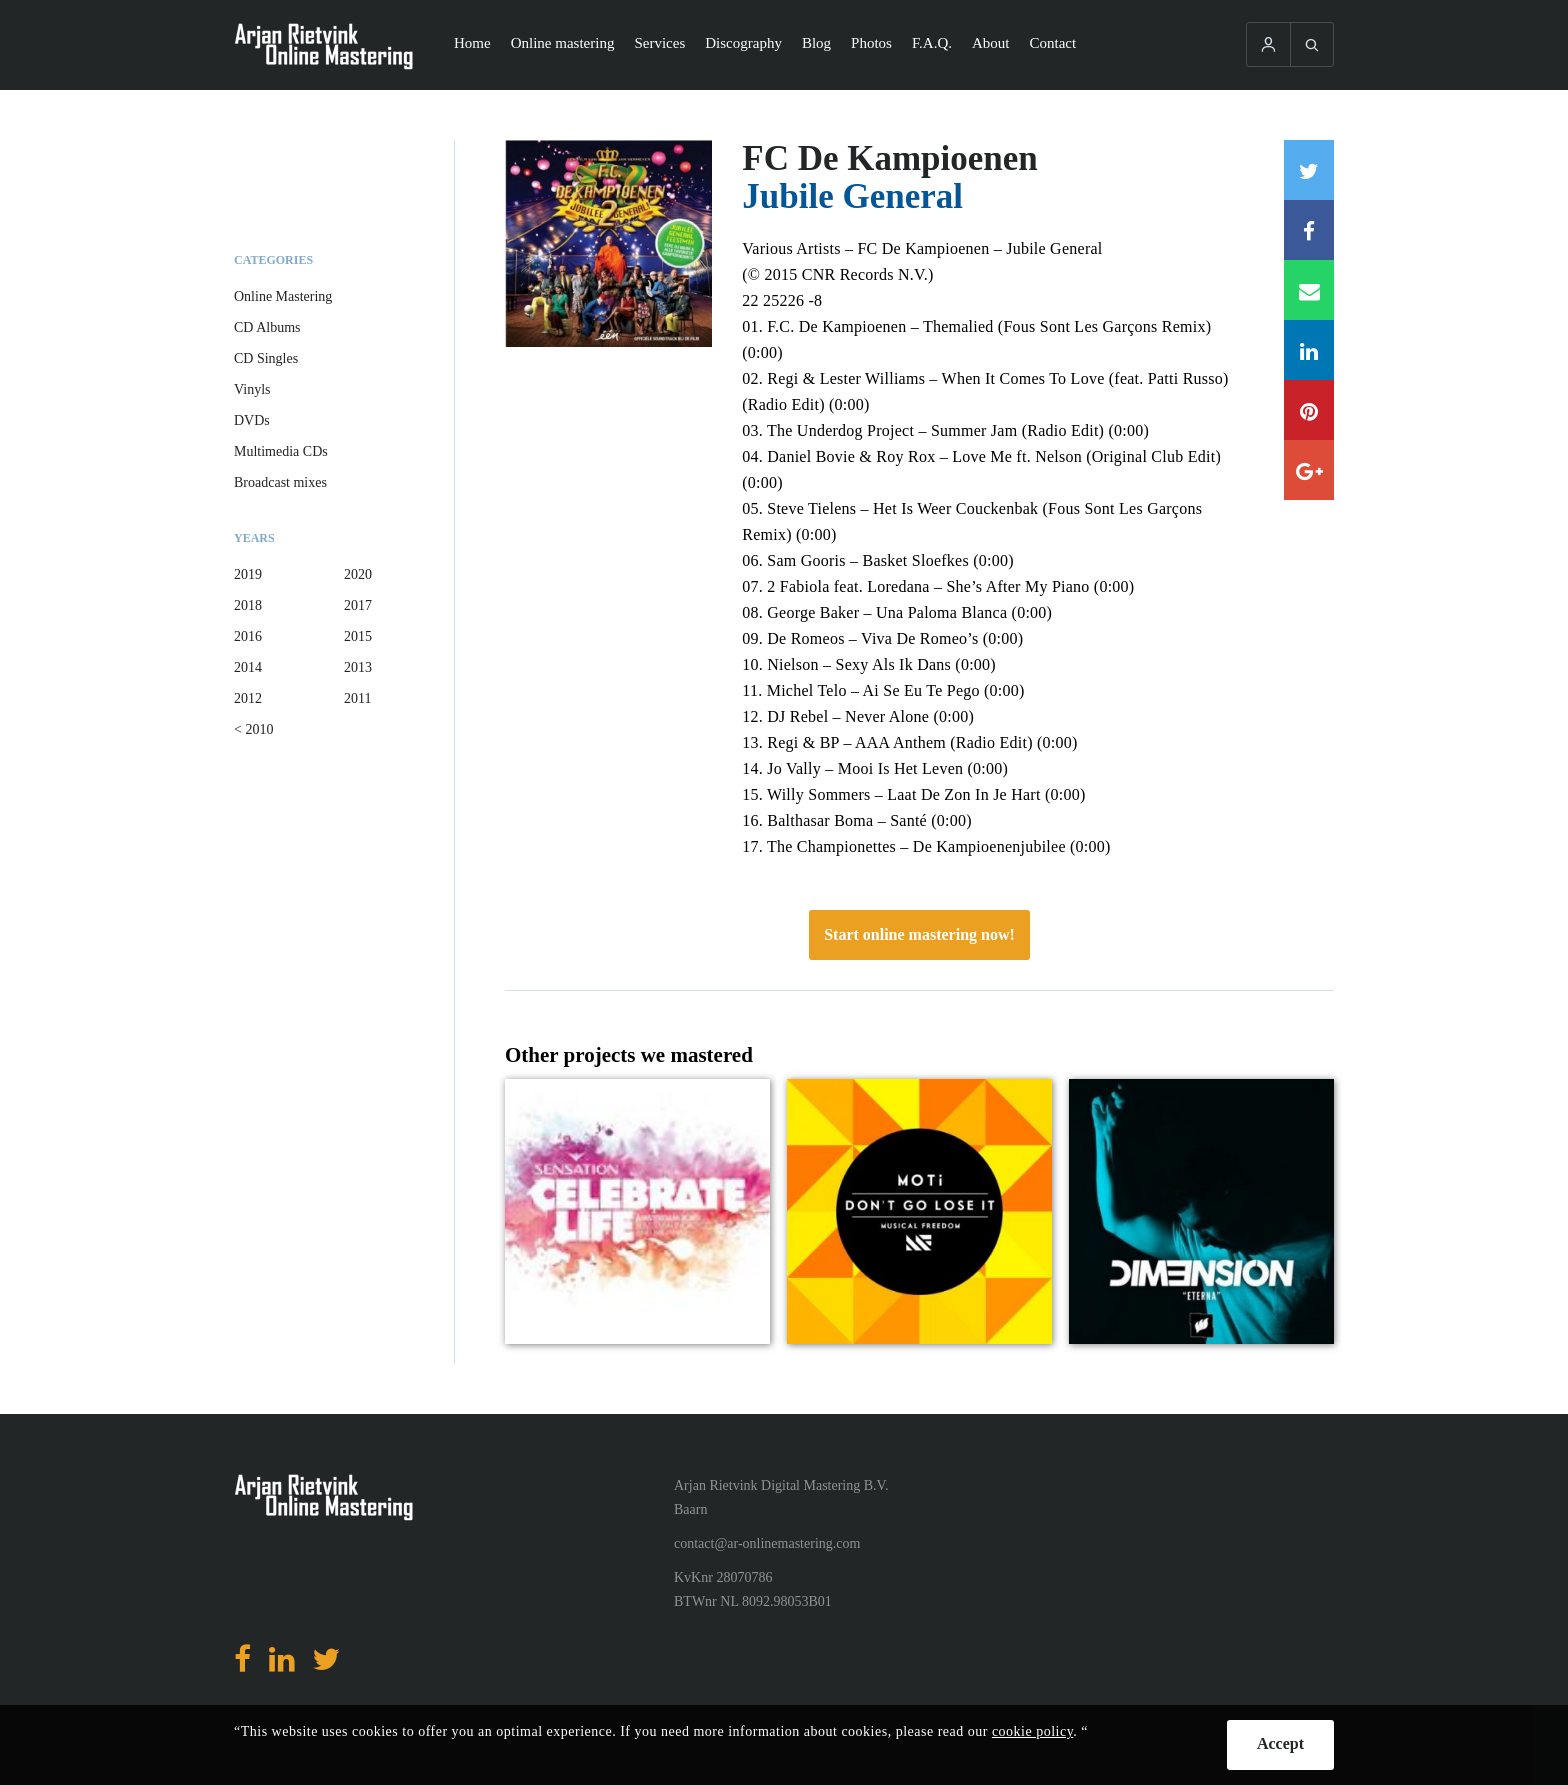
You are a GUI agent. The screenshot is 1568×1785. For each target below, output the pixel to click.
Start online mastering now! (919, 934)
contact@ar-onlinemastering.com (767, 1543)
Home (472, 43)
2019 (248, 574)
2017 (358, 605)
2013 (358, 667)
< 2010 (253, 729)
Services (659, 43)
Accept (1280, 1743)
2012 (248, 698)
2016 (248, 636)
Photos (871, 43)
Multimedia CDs (281, 451)
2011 (357, 698)
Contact (1053, 43)
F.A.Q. (932, 43)
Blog (816, 43)
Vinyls (252, 389)
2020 (358, 574)
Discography (743, 43)
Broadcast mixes (280, 482)
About (991, 43)
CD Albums (267, 327)
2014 (248, 667)
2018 (248, 605)
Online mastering (563, 43)
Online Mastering (283, 296)
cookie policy (1032, 1731)
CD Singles (266, 358)
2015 (358, 636)
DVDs (252, 420)
